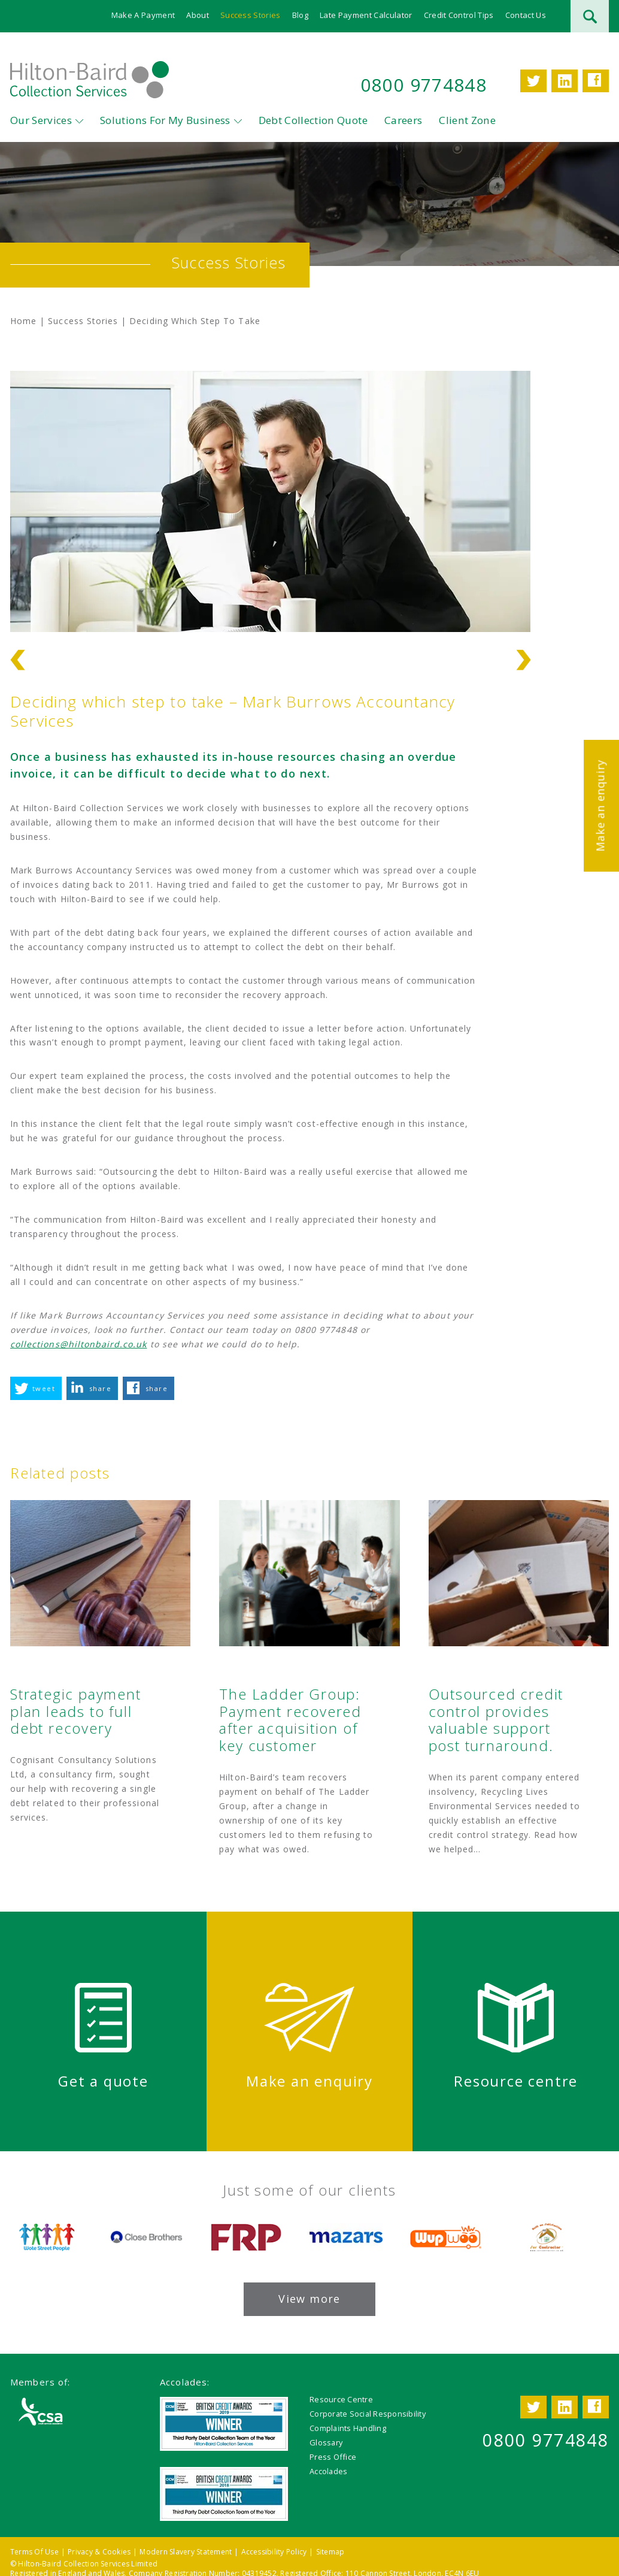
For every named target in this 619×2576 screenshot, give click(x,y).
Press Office (333, 2456)
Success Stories (250, 15)
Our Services (41, 120)
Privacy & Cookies (99, 2552)
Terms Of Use (34, 2552)
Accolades (328, 2471)
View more (309, 2298)
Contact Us (525, 15)
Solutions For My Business (165, 120)
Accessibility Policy (274, 2552)
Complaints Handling (348, 2428)
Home (23, 320)
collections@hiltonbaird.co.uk (78, 1344)
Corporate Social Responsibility (368, 2413)
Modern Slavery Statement (185, 2552)
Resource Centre (341, 2399)
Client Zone (467, 120)
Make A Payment (143, 15)
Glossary (326, 2442)
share (100, 1388)
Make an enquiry (600, 805)
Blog (300, 15)
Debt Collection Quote (313, 120)
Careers (403, 120)
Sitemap (330, 2552)
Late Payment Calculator (366, 15)
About (198, 15)
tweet (43, 1388)
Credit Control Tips (459, 15)
